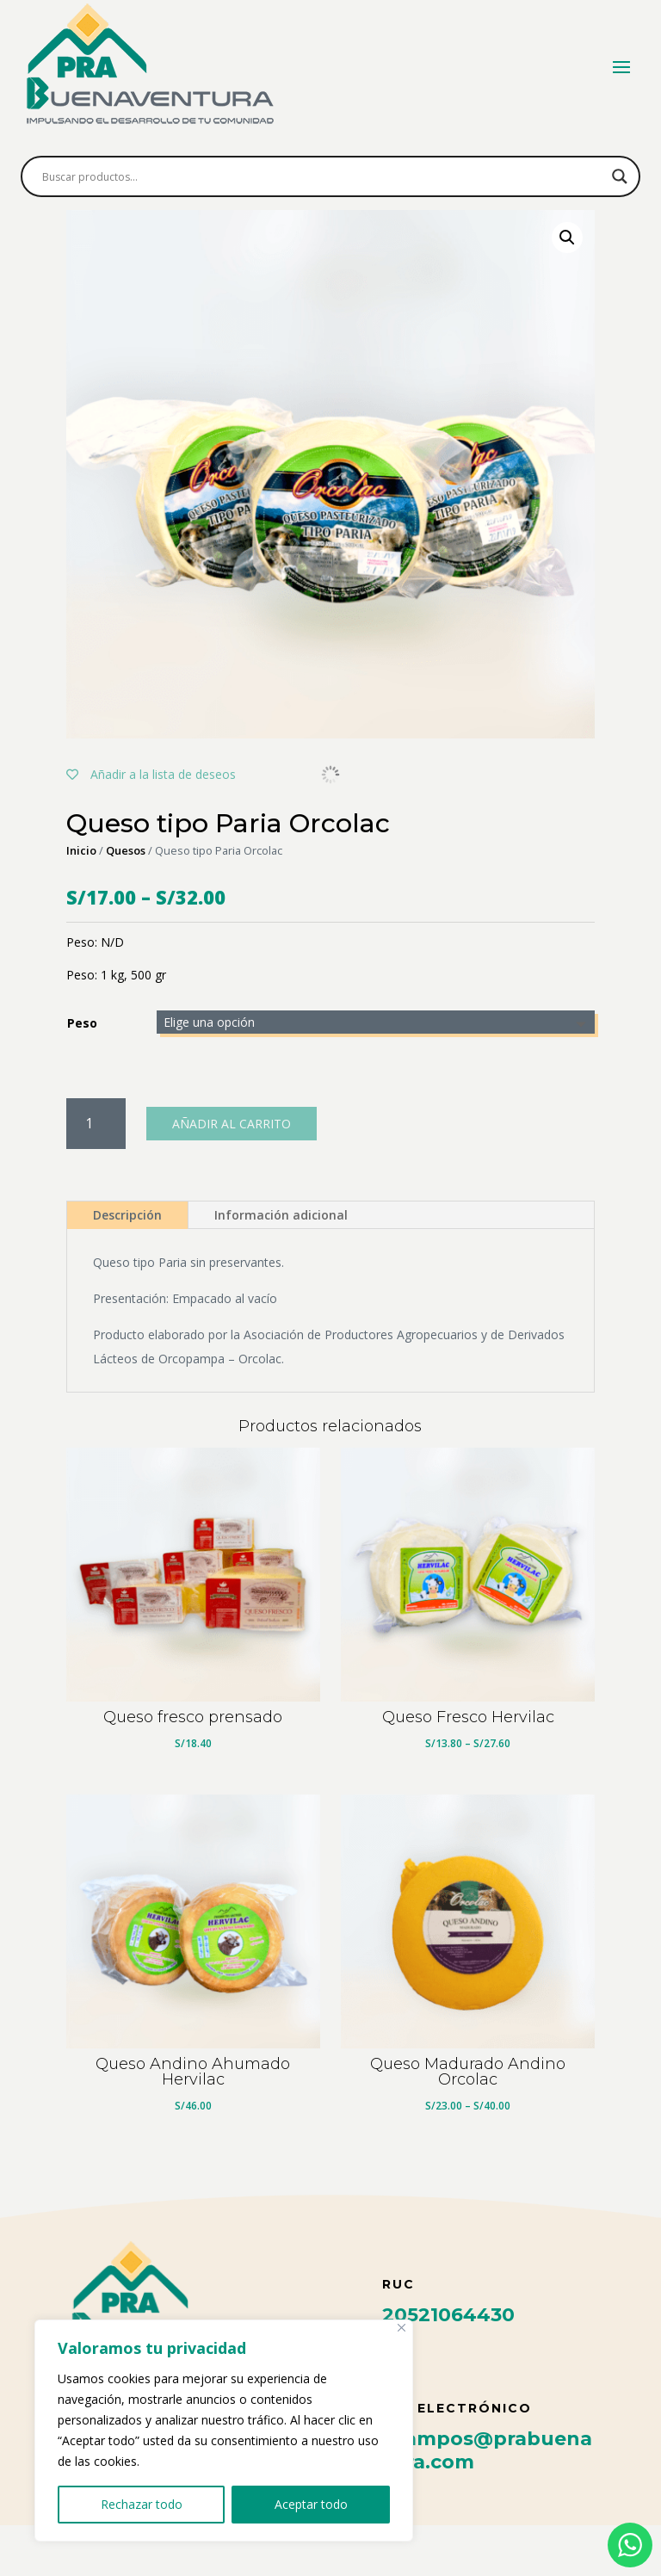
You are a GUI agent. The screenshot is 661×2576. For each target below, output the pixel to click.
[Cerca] (401, 2328)
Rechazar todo (141, 2504)
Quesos (125, 901)
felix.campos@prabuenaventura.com (468, 2500)
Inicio (81, 901)
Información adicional (281, 1265)
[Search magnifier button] (620, 176)
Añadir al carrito (231, 1174)
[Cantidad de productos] (96, 1174)
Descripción (127, 1265)
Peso (82, 1074)
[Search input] (322, 176)
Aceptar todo (311, 2504)
